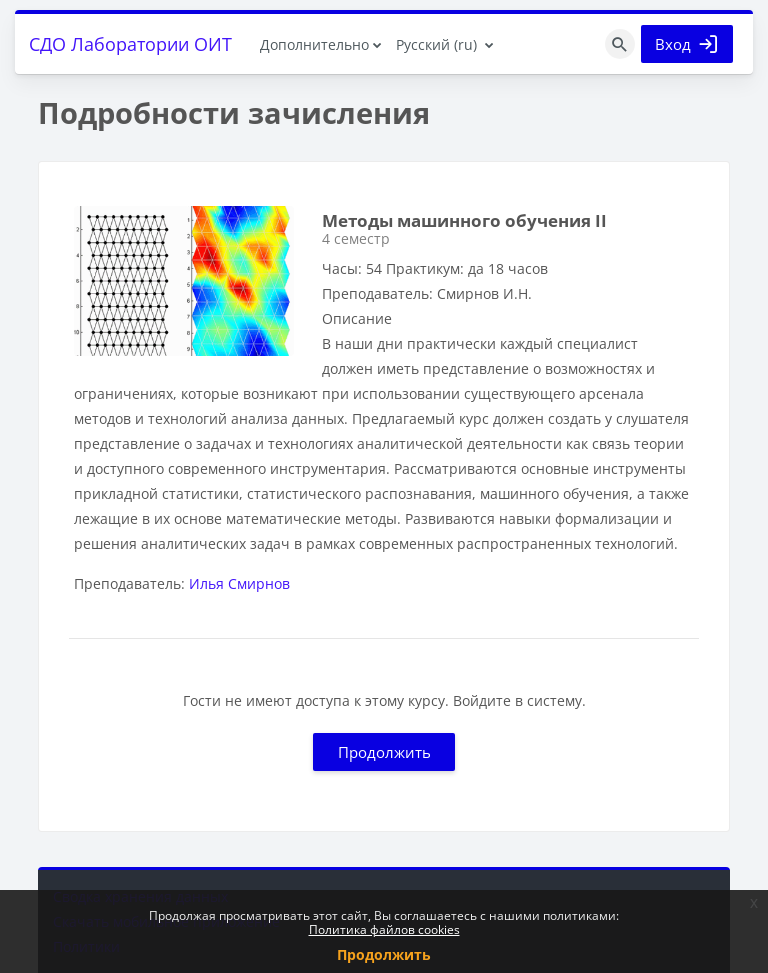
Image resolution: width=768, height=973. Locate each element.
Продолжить (384, 752)
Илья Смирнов (239, 583)
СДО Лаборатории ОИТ (130, 44)
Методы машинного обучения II (464, 220)
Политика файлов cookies (384, 929)
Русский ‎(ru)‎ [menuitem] (436, 44)
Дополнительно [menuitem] (314, 44)
